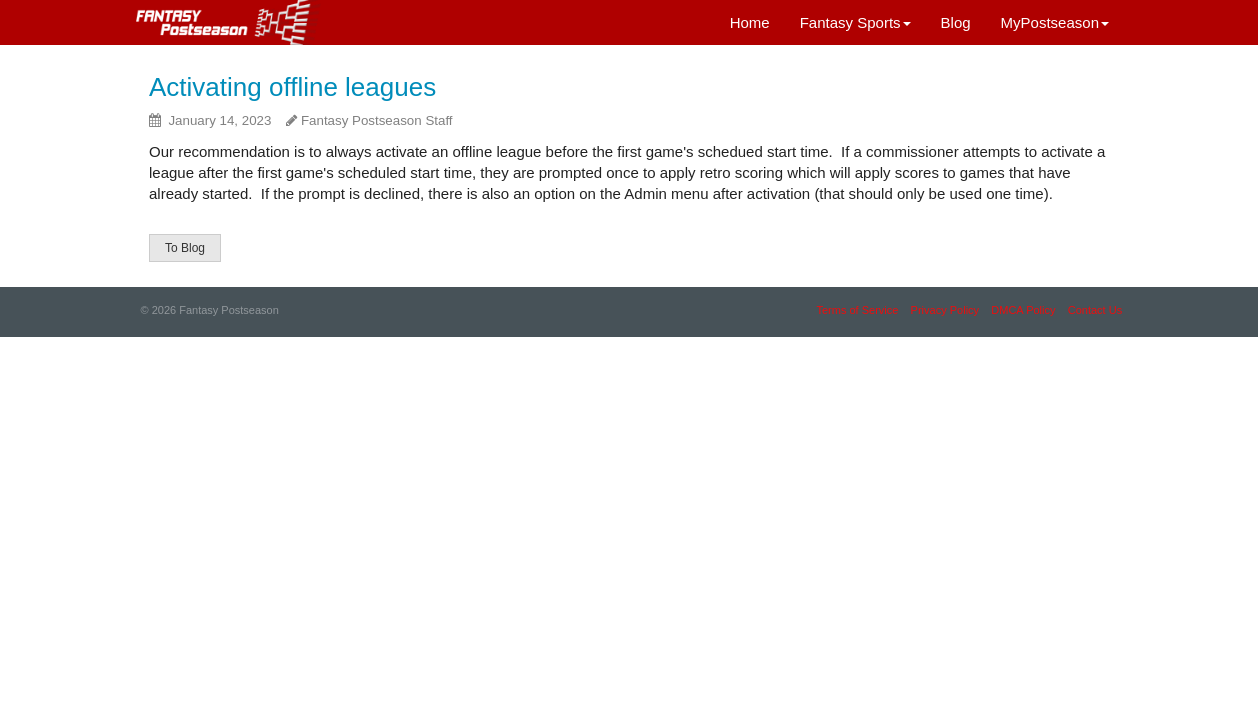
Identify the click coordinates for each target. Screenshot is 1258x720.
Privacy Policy (945, 310)
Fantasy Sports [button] (855, 22)
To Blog (185, 248)
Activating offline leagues (292, 87)
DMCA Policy (1023, 310)
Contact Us (1095, 310)
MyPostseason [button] (1055, 22)
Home (750, 22)
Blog (956, 22)
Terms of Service (857, 310)
